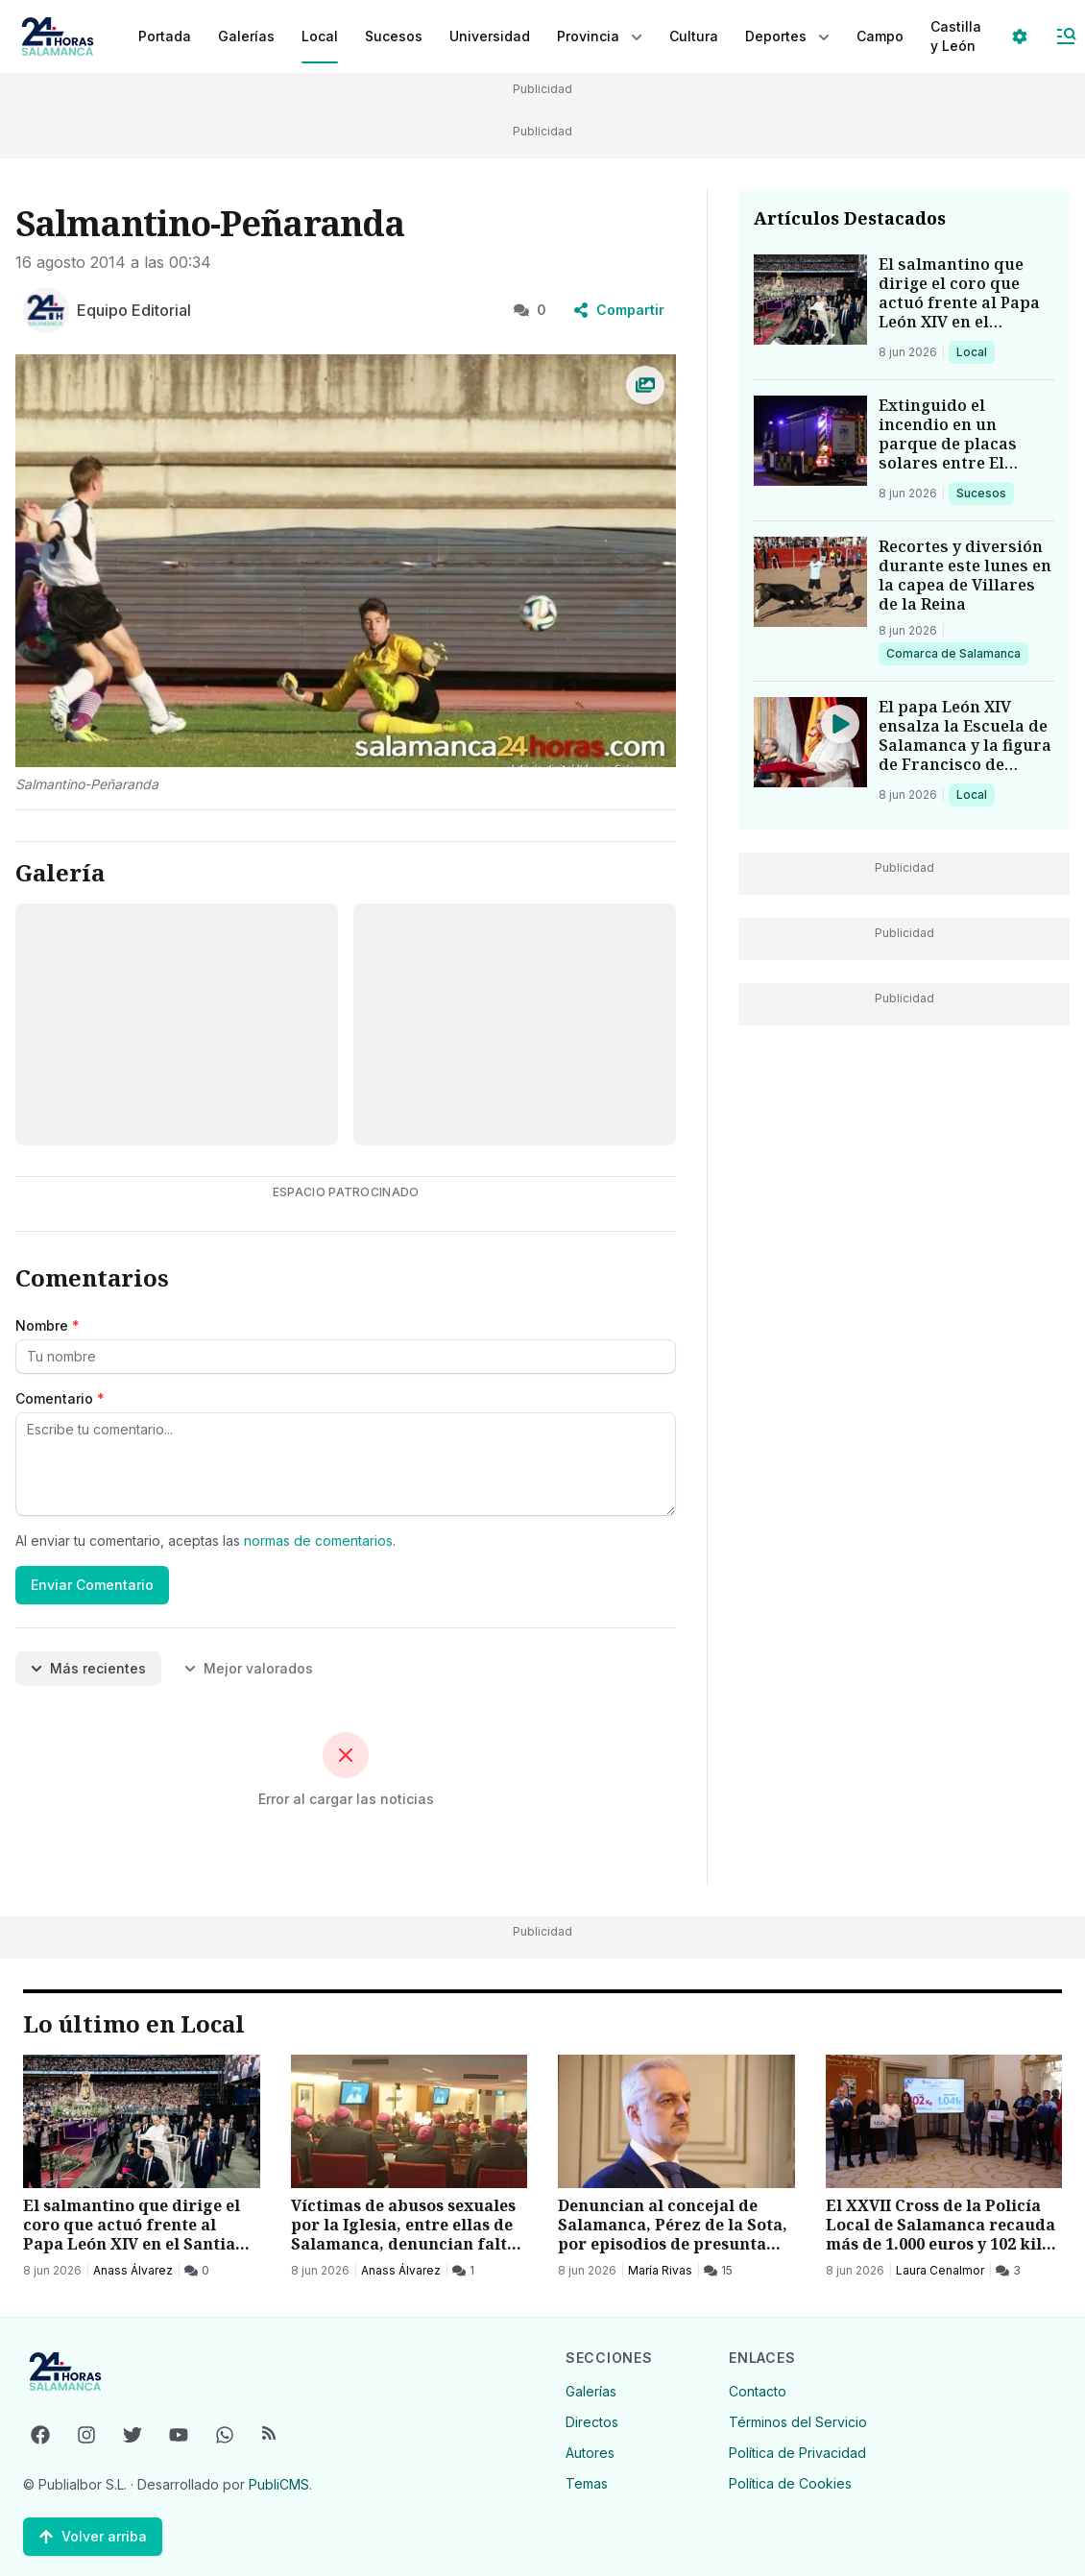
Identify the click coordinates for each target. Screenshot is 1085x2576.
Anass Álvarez (133, 2101)
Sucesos (984, 492)
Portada (164, 36)
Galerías (246, 36)
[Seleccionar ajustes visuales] (1019, 36)
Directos (592, 2411)
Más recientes (88, 1668)
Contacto (757, 2380)
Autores (590, 2442)
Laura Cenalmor (940, 2101)
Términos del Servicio (798, 2411)
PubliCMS (279, 2474)
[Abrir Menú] (1066, 36)
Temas (587, 2473)
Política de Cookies (790, 2473)
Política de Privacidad (797, 2442)
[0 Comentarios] (196, 2101)
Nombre (47, 1325)
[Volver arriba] (92, 2526)
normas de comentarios (318, 1540)
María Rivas (660, 2101)
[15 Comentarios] (718, 2101)
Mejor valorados (248, 1668)
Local (975, 351)
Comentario (60, 1398)
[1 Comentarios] (463, 2101)
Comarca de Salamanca (953, 653)
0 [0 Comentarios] (530, 309)
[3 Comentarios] (1008, 2101)
